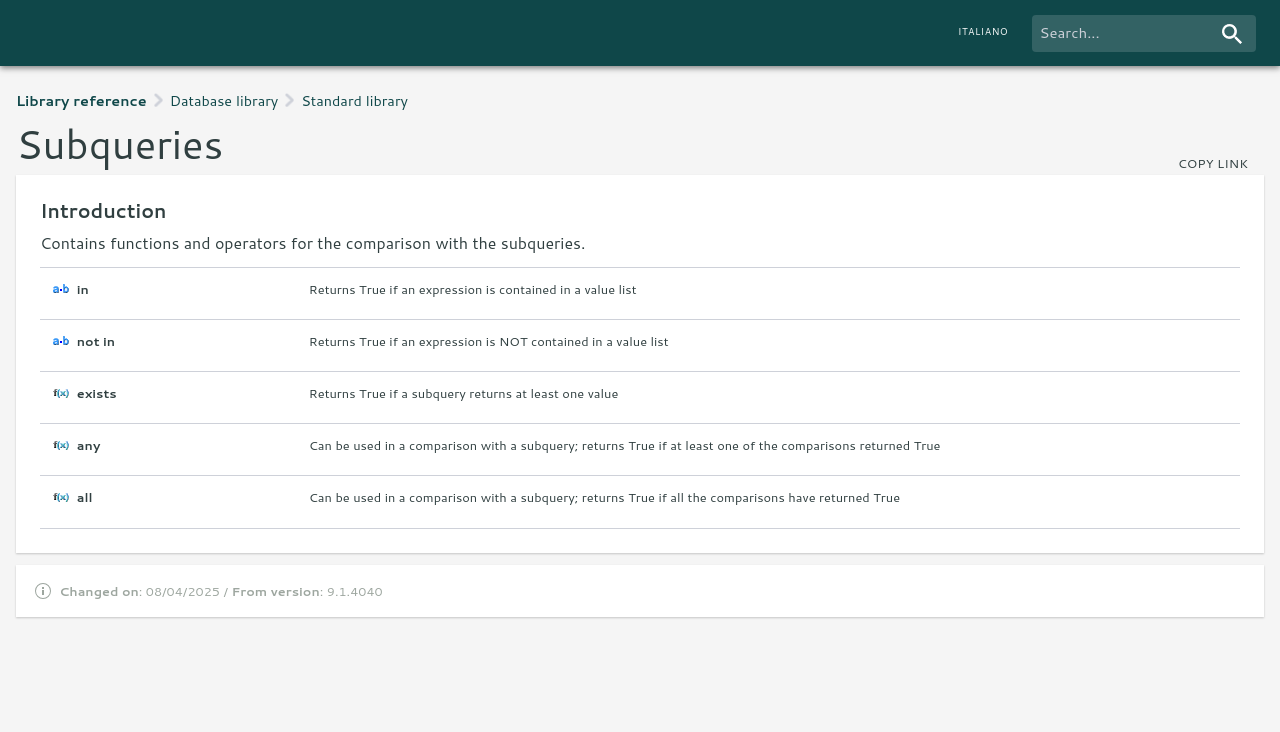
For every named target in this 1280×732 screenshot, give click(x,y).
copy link (1213, 163)
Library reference (81, 100)
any (89, 445)
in (83, 289)
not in (96, 341)
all (85, 497)
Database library (224, 100)
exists (97, 393)
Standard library (354, 100)
